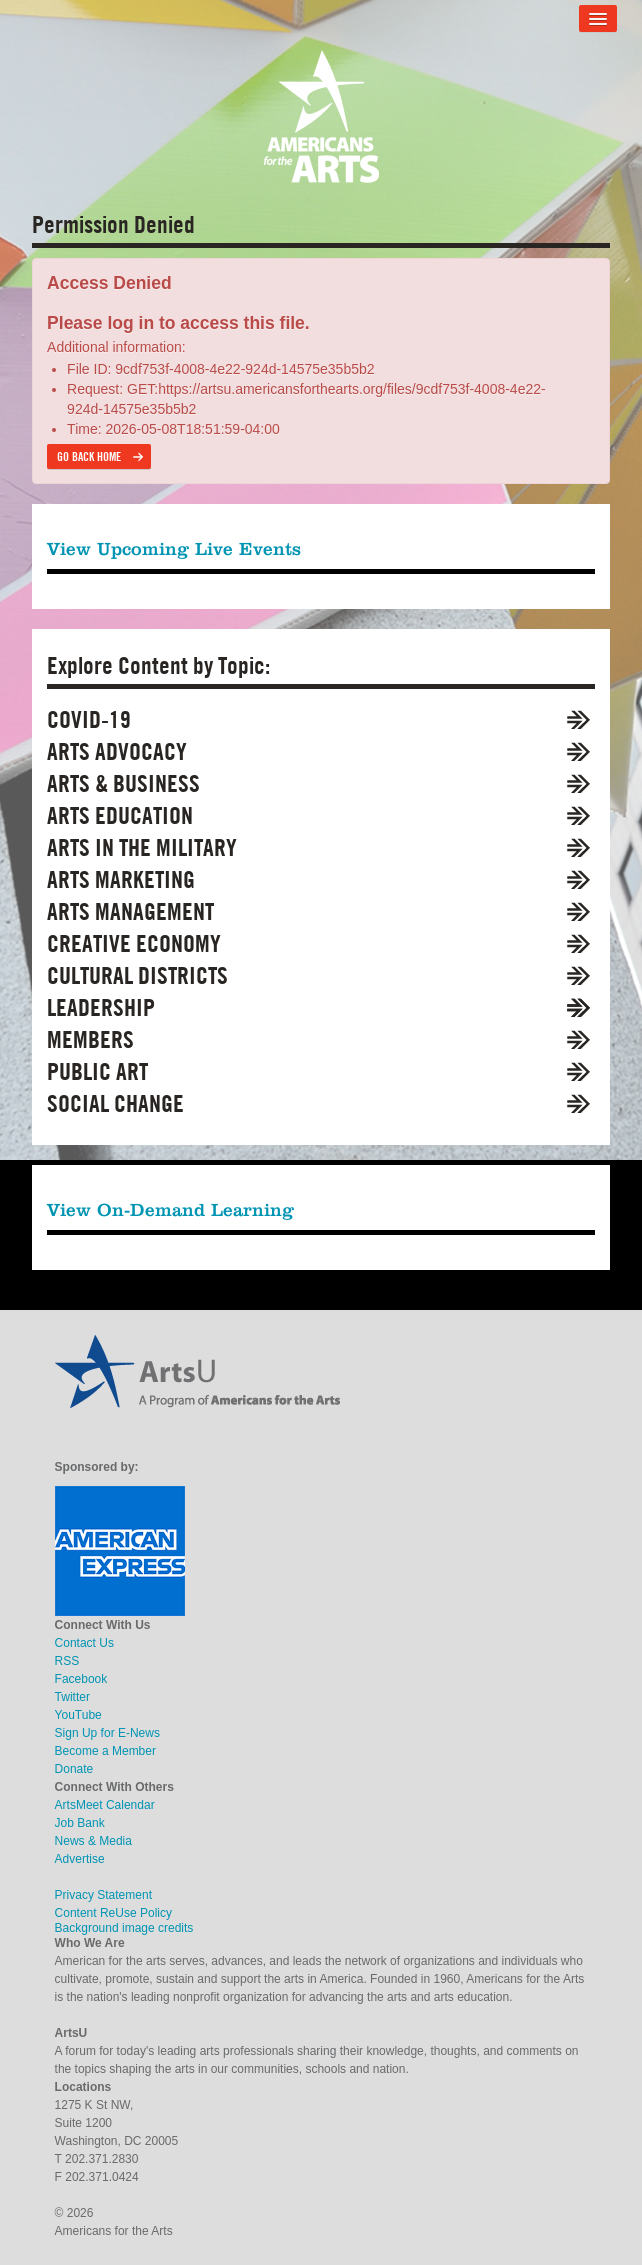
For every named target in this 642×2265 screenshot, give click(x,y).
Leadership (101, 1007)
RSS (67, 1661)
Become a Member (105, 1751)
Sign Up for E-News (107, 1733)
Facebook (81, 1679)
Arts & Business (123, 783)
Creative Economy (134, 943)
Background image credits (124, 1928)
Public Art (97, 1071)
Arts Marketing (121, 879)
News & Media (93, 1841)
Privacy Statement (103, 1895)
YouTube (78, 1715)
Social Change (115, 1103)
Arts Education (120, 815)
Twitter (72, 1697)
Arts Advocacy (117, 751)
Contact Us (84, 1643)
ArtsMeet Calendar (105, 1805)
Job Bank (80, 1823)
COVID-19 (89, 719)
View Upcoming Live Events (174, 548)
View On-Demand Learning (170, 1209)
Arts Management (130, 911)
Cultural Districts (137, 975)
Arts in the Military (142, 847)
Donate (74, 1769)
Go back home (89, 456)
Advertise (80, 1859)
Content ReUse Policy (113, 1913)
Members (90, 1039)
